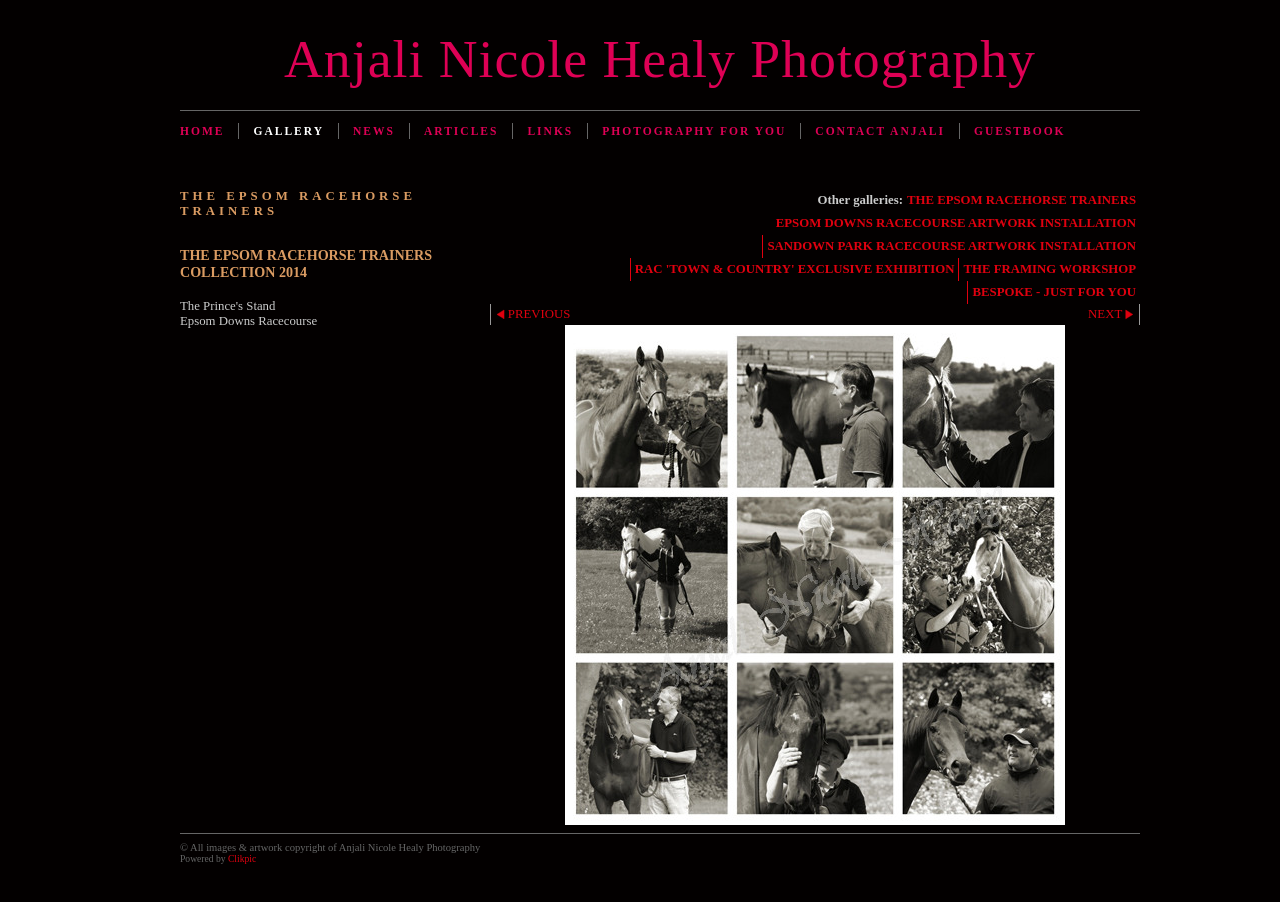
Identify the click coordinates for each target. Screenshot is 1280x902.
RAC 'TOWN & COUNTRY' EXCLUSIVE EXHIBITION (795, 269)
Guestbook (1020, 131)
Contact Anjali (880, 131)
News (374, 131)
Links (550, 131)
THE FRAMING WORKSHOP (1049, 269)
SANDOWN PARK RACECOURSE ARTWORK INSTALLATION (951, 246)
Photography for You (694, 131)
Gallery (288, 131)
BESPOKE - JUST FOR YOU (1054, 292)
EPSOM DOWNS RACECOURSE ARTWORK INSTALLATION (956, 223)
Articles (461, 131)
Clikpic (242, 858)
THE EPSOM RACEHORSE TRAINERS (1021, 200)
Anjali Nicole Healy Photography (660, 59)
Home (202, 131)
